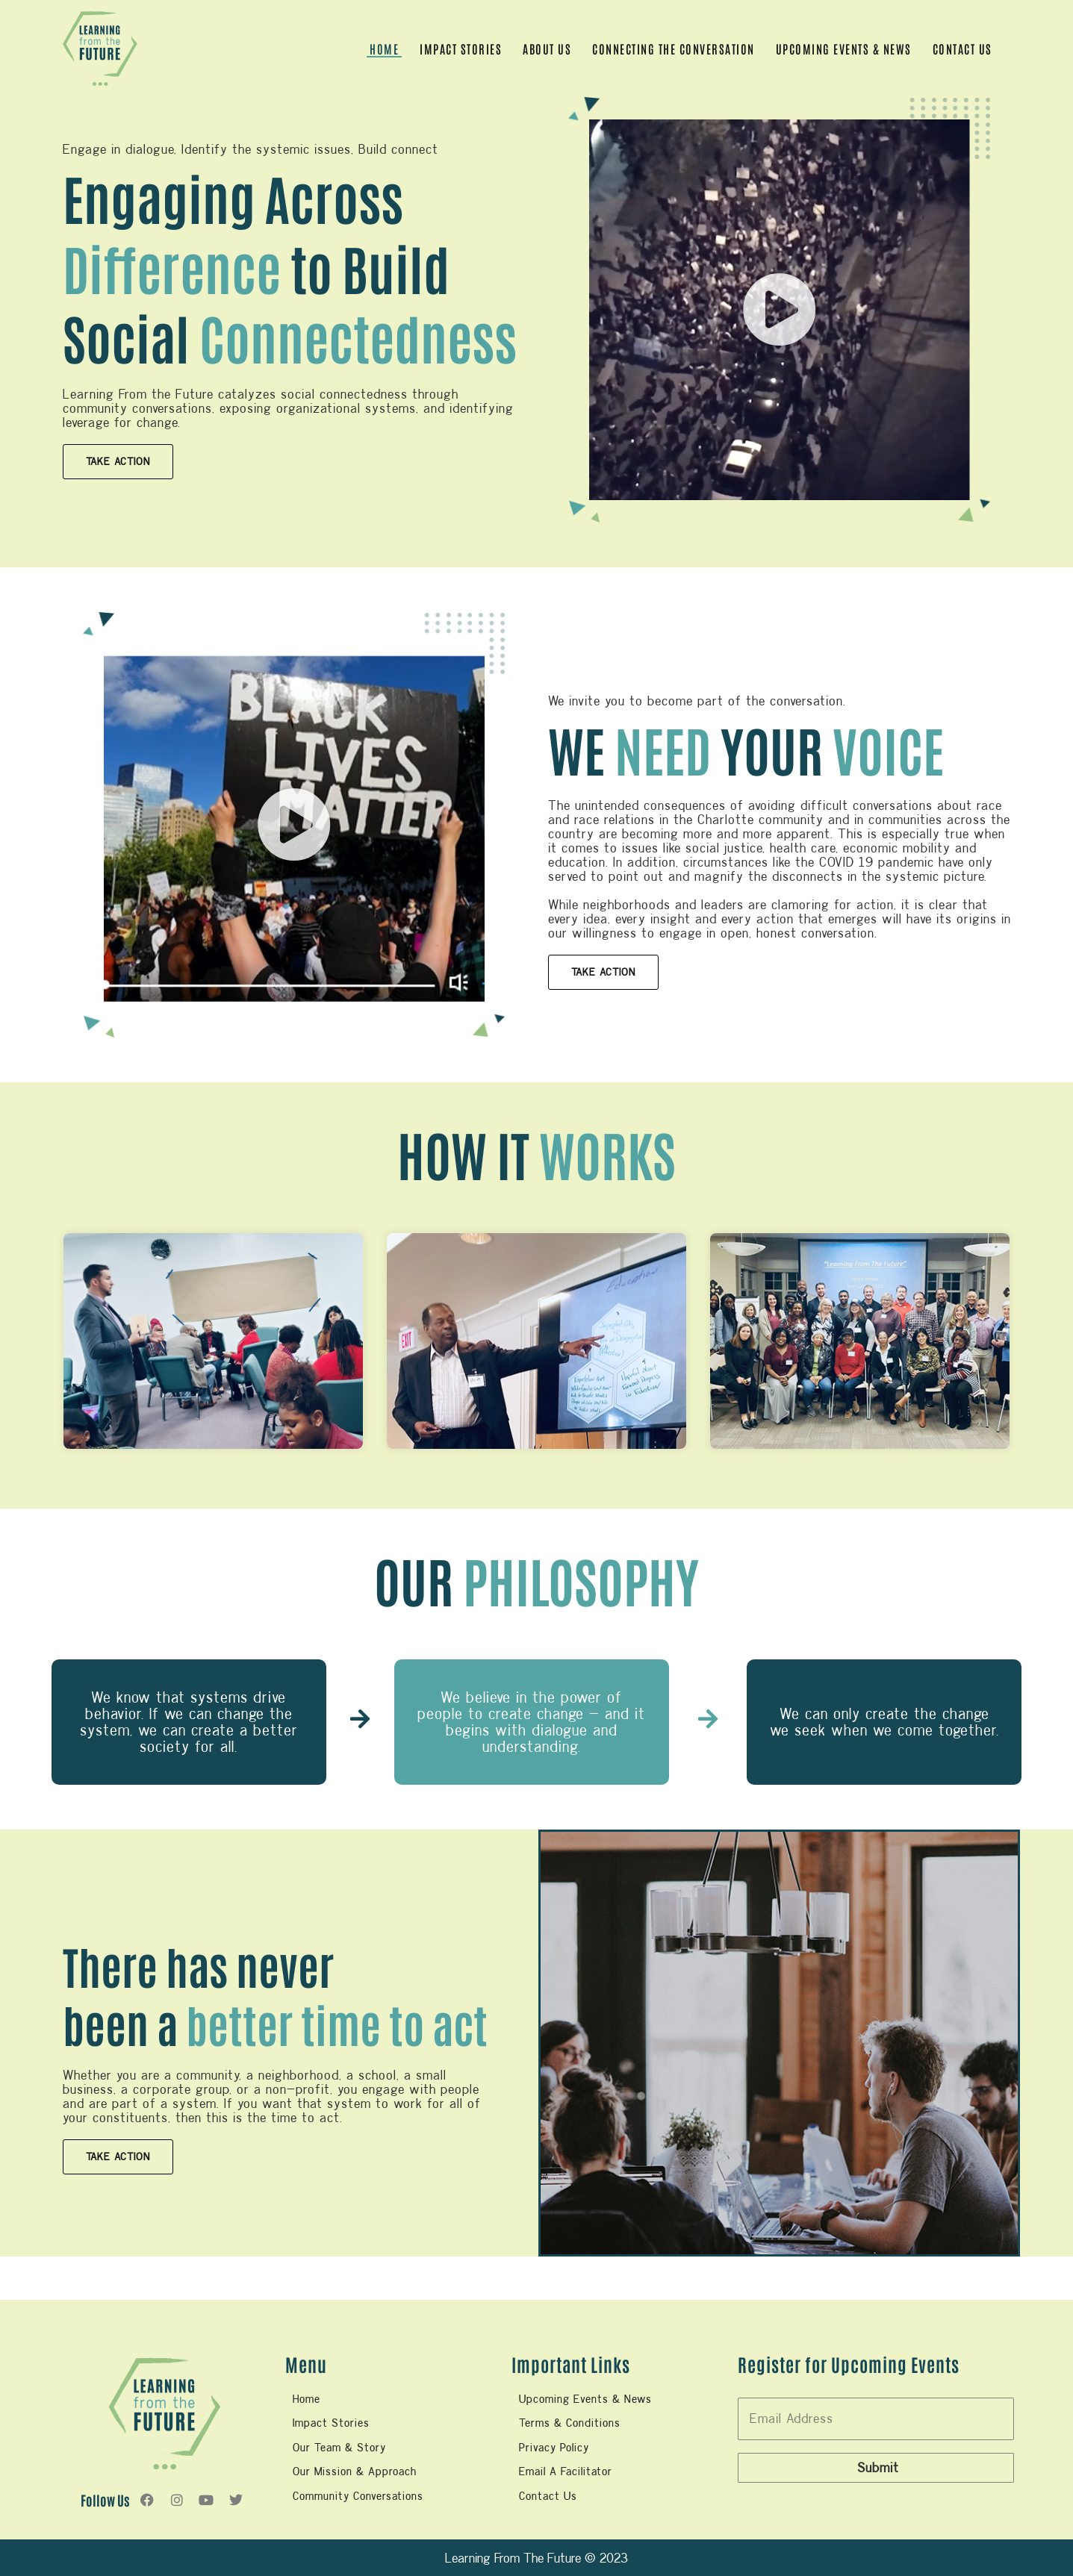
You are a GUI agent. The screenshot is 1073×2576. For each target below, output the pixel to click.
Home (384, 48)
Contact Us (962, 48)
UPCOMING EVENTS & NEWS (844, 48)
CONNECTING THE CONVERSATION (673, 48)
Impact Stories (461, 48)
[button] (779, 309)
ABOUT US (547, 48)
